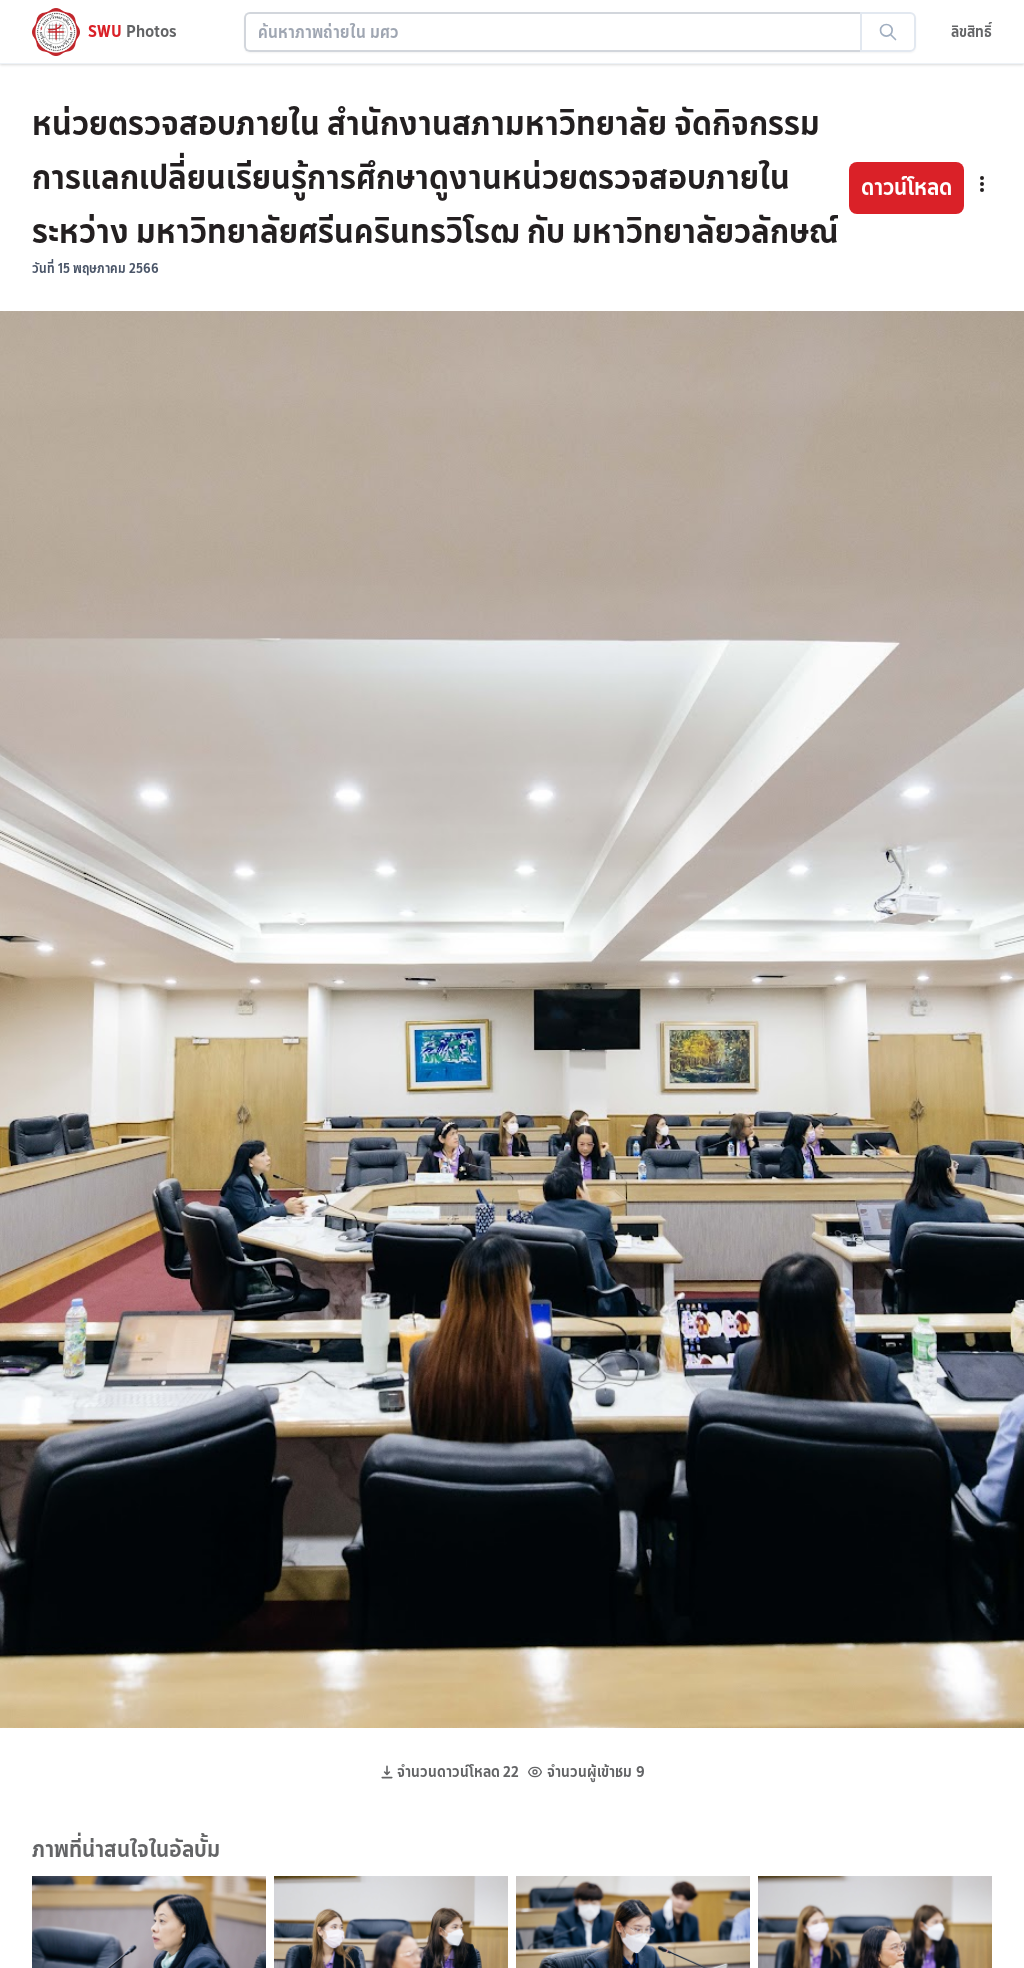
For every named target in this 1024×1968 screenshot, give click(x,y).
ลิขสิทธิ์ (971, 31)
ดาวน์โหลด (906, 187)
